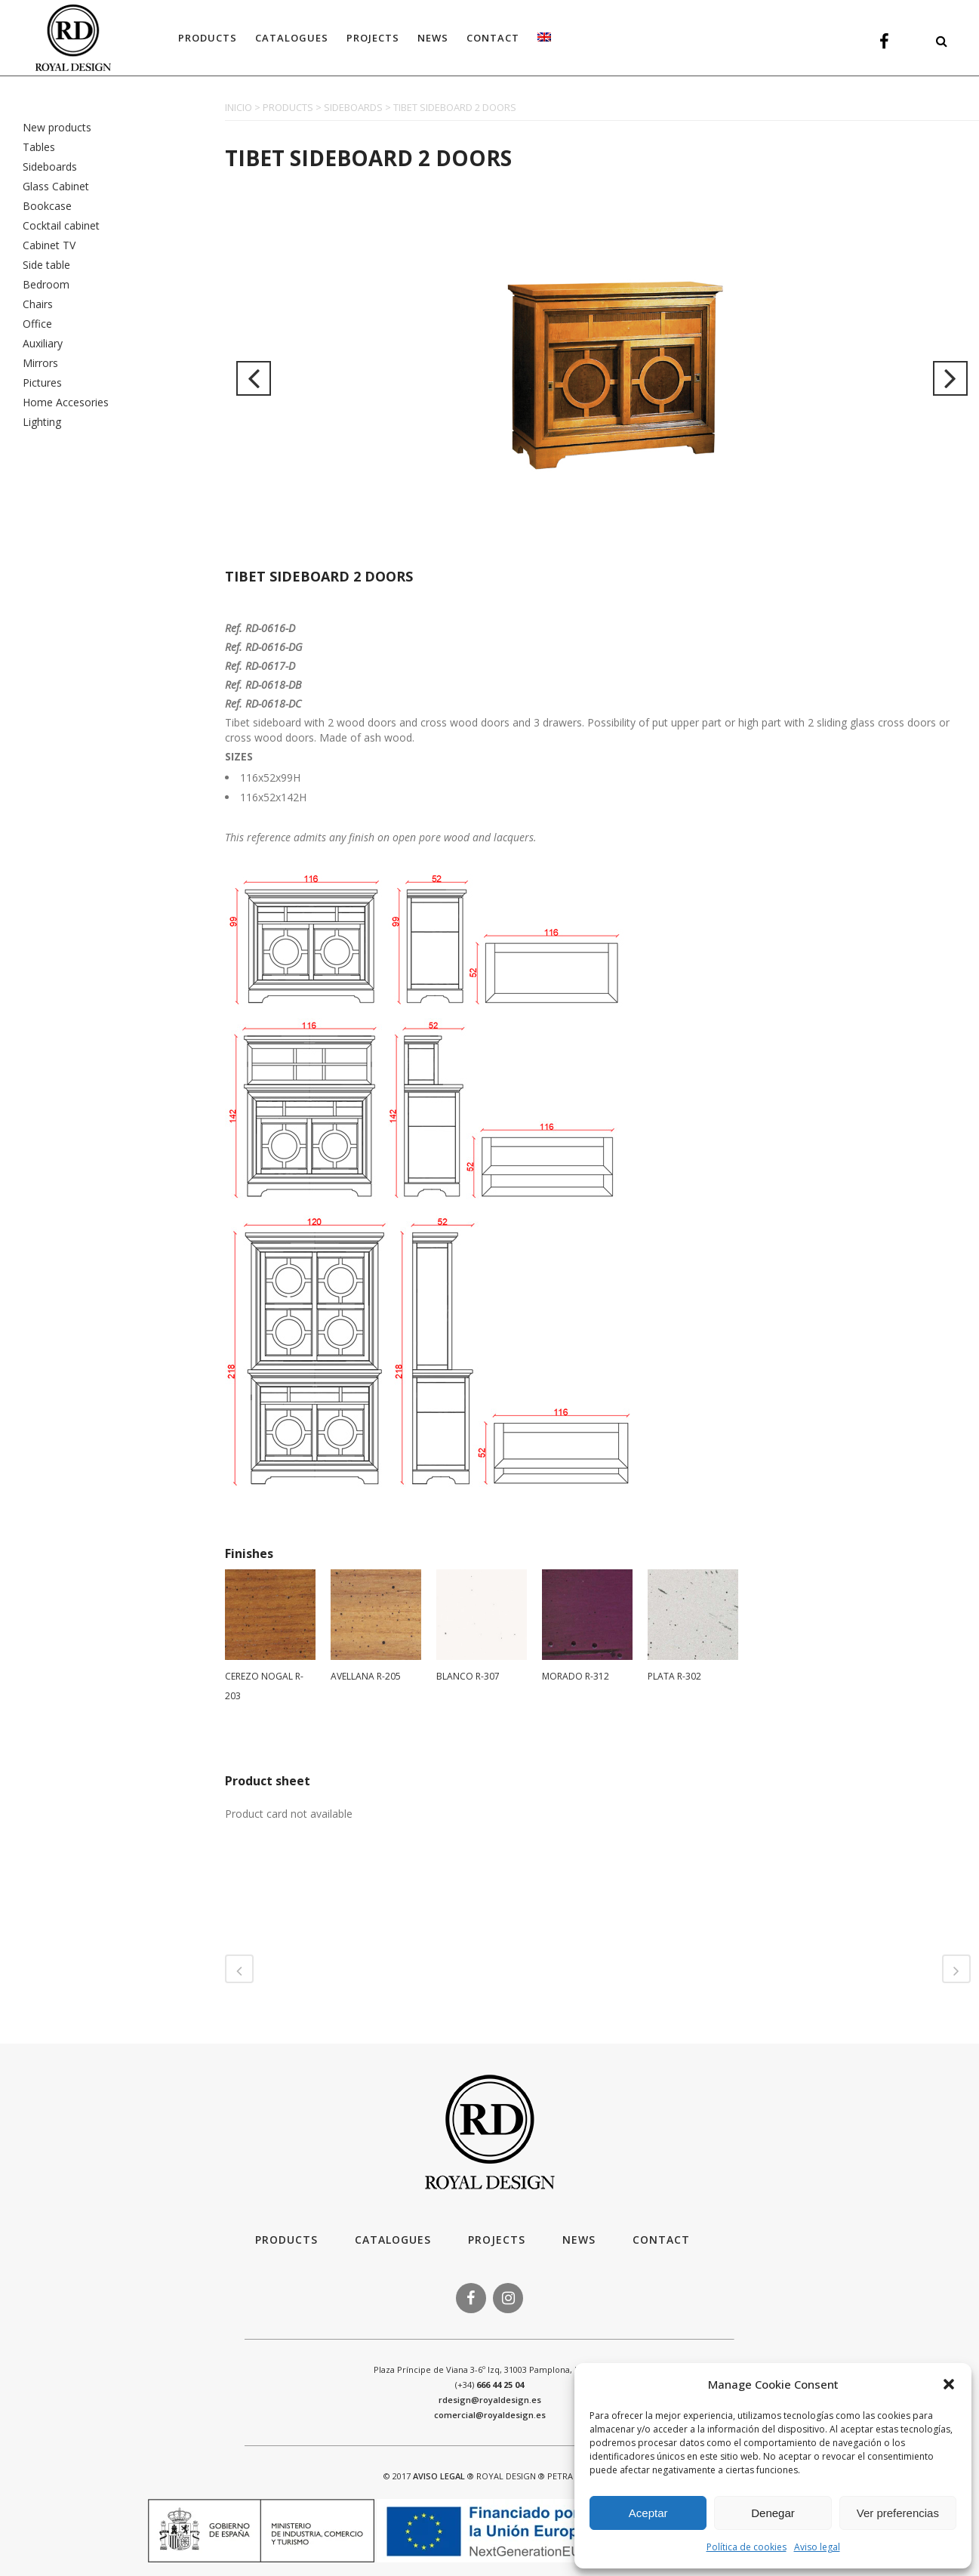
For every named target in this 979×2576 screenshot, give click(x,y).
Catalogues (393, 2239)
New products (57, 127)
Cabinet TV (49, 245)
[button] (948, 2384)
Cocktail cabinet (61, 225)
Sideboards (50, 166)
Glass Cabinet (56, 186)
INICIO (238, 107)
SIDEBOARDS (353, 107)
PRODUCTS (288, 107)
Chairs (38, 304)
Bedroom (46, 284)
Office (37, 323)
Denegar (773, 2513)
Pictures (42, 382)
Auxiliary (43, 343)
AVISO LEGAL (439, 2476)
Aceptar (648, 2513)
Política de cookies (747, 2547)
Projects (496, 2239)
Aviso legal (817, 2547)
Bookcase (47, 206)
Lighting (42, 422)
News (579, 2239)
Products (286, 2239)
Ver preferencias (898, 2513)
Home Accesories (66, 402)
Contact (661, 2239)
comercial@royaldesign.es (490, 2414)
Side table (46, 265)
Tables (39, 147)
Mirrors (40, 363)
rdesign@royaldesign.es (490, 2399)
